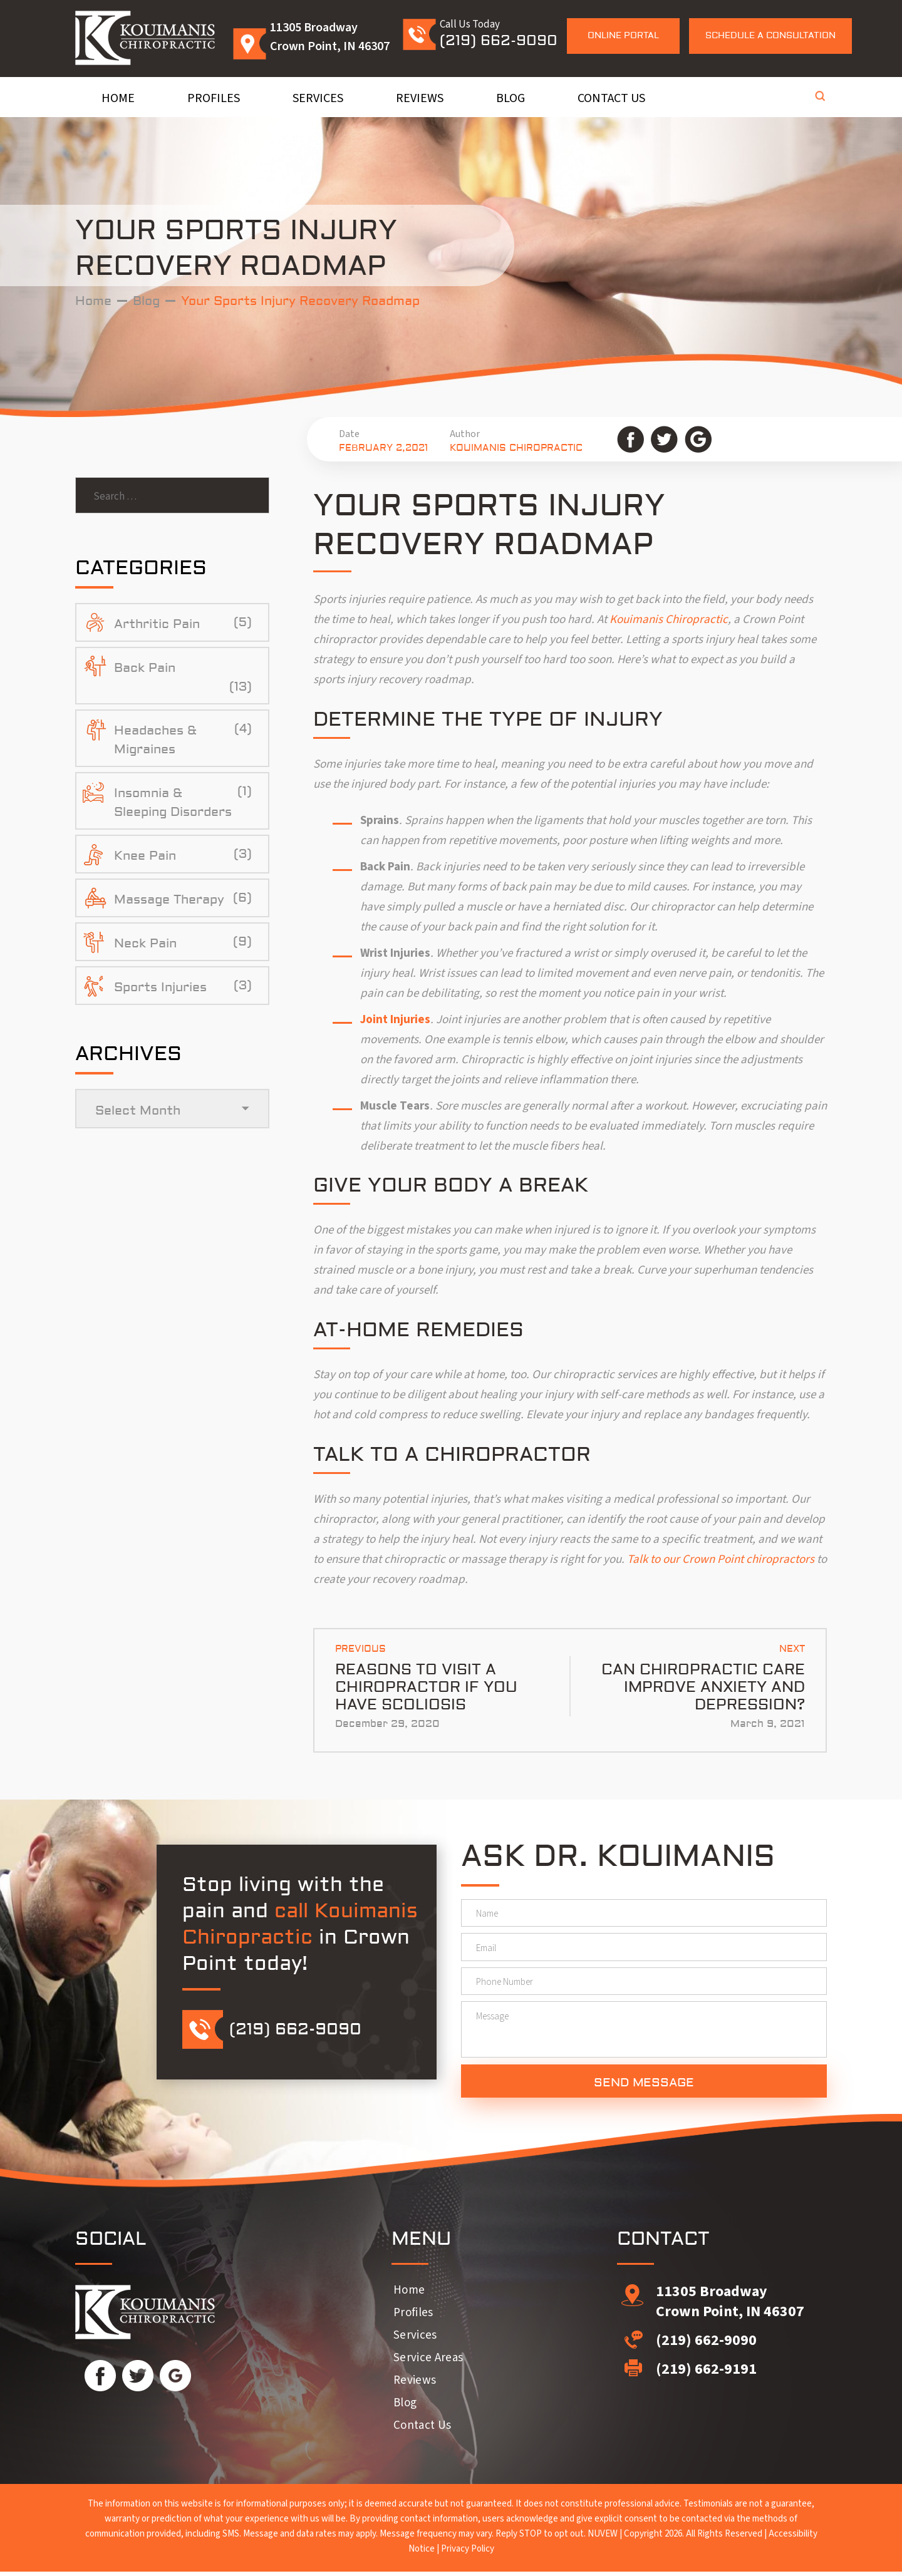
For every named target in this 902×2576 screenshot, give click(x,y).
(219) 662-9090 (498, 40)
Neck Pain (145, 945)
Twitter (664, 439)
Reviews (419, 98)
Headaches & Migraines (155, 741)
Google (698, 439)
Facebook (630, 439)
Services (318, 98)
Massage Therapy (169, 901)
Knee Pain (145, 857)
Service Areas (428, 2362)
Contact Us (611, 98)
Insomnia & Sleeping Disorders (173, 804)
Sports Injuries (160, 989)
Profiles (213, 98)
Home (118, 98)
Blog (510, 98)
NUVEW (603, 2538)
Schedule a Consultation (770, 35)
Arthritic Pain (157, 626)
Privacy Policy (467, 2553)
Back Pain (144, 669)
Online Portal (623, 35)
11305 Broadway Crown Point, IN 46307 (730, 2306)
